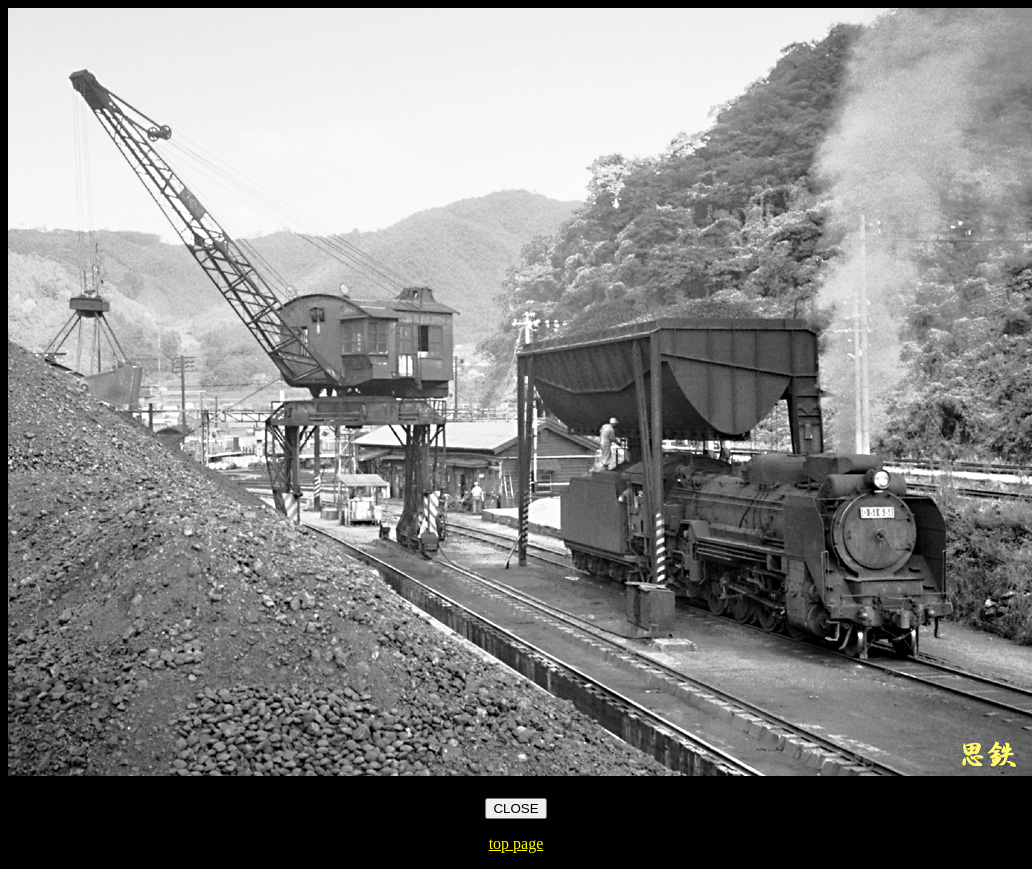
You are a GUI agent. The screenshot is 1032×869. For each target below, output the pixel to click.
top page (516, 843)
